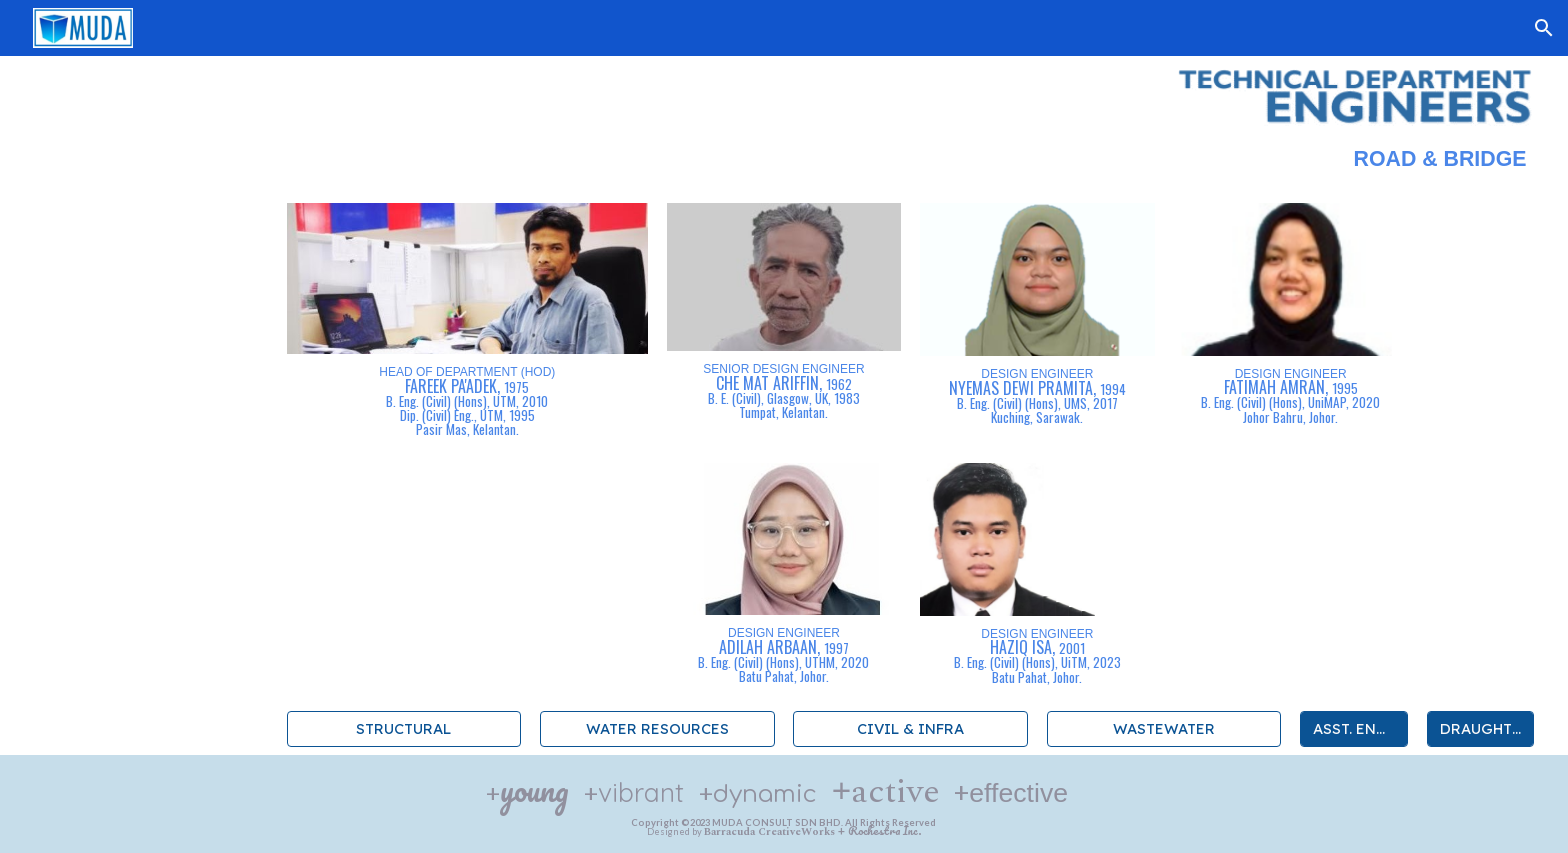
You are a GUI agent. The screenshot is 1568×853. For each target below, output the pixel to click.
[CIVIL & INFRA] (910, 728)
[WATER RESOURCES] (657, 728)
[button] (1544, 28)
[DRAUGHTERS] (1481, 728)
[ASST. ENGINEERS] (1354, 728)
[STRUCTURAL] (404, 728)
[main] (784, 166)
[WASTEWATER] (1164, 728)
